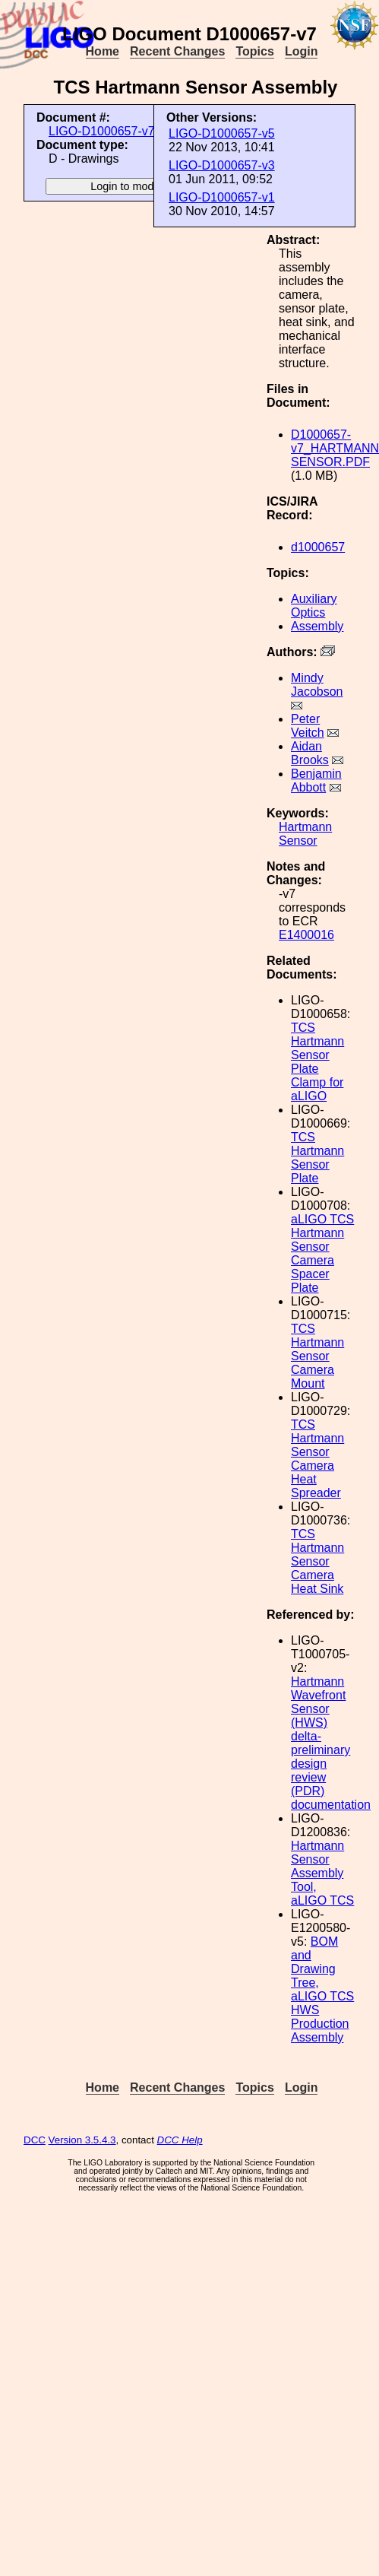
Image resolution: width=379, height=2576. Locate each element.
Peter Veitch (307, 725)
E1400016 (306, 934)
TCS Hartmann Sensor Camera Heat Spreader (317, 1458)
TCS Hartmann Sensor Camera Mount (317, 1356)
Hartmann (305, 826)
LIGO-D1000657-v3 (222, 165)
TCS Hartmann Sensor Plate (317, 1158)
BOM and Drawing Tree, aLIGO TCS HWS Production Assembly (322, 1989)
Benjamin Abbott (316, 780)
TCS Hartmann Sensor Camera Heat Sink (317, 1561)
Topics (254, 51)
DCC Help (180, 2140)
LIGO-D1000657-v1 (222, 197)
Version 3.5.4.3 (82, 2140)
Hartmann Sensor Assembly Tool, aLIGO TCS (322, 1873)
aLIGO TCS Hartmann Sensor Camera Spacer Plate (322, 1253)
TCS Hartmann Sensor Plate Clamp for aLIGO (317, 1061)
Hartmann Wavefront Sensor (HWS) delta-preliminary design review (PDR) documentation (331, 1743)
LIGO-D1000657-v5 (222, 133)
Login (301, 51)
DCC (35, 2140)
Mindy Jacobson (317, 684)
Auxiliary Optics (313, 605)
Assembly (317, 626)
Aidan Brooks (310, 753)
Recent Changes (177, 51)
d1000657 (318, 547)
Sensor (298, 840)
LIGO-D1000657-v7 (102, 131)
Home (102, 51)
